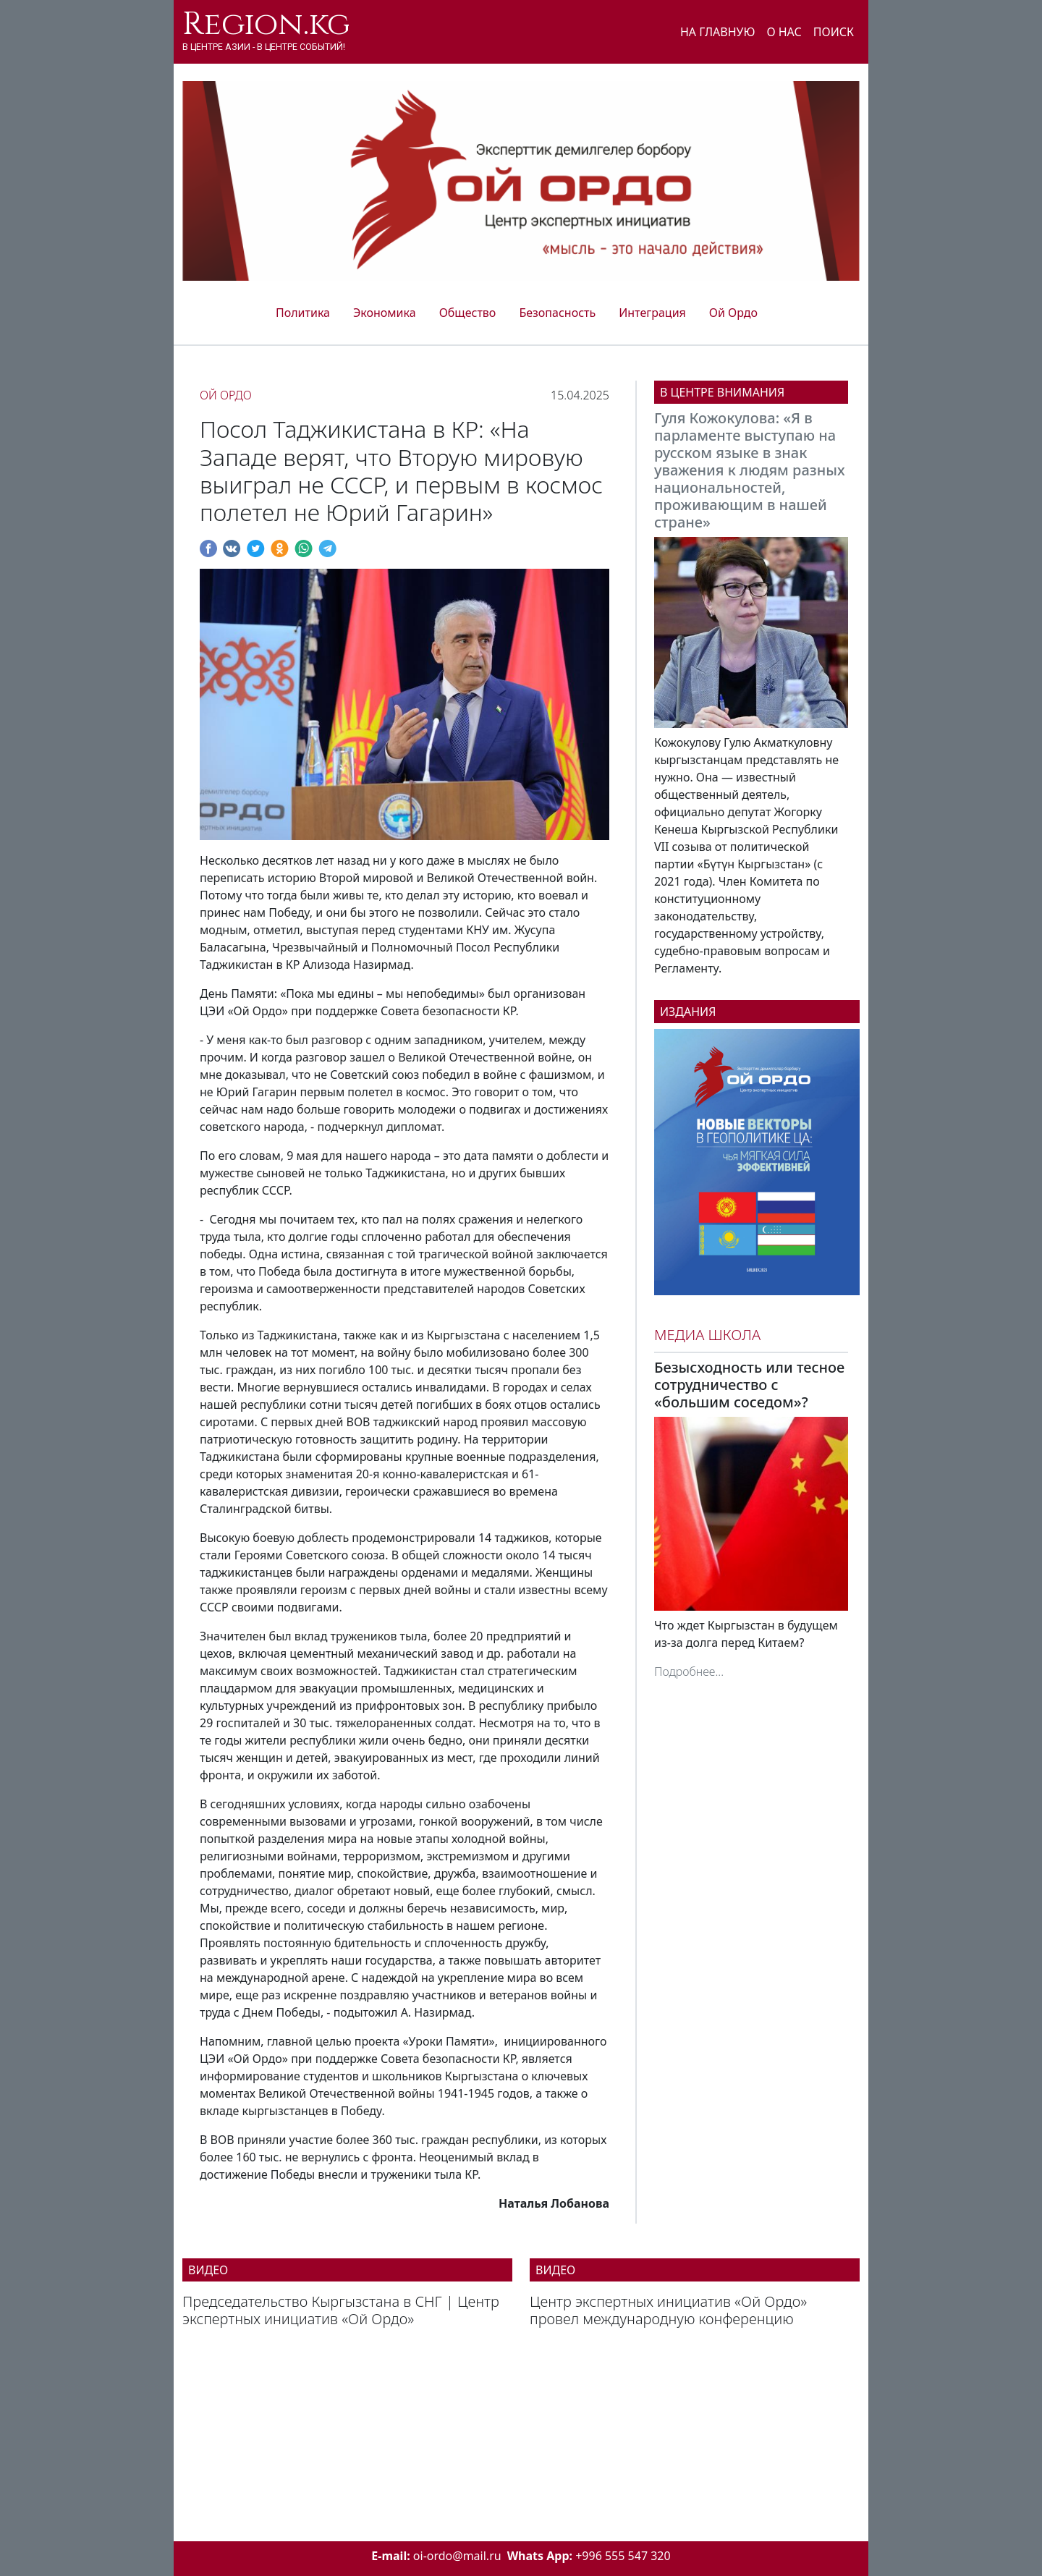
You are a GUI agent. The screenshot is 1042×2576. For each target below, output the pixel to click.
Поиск (833, 32)
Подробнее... (689, 1671)
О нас (783, 32)
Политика (303, 313)
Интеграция (652, 313)
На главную (717, 32)
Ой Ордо (733, 313)
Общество (467, 313)
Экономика (384, 313)
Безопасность (557, 313)
